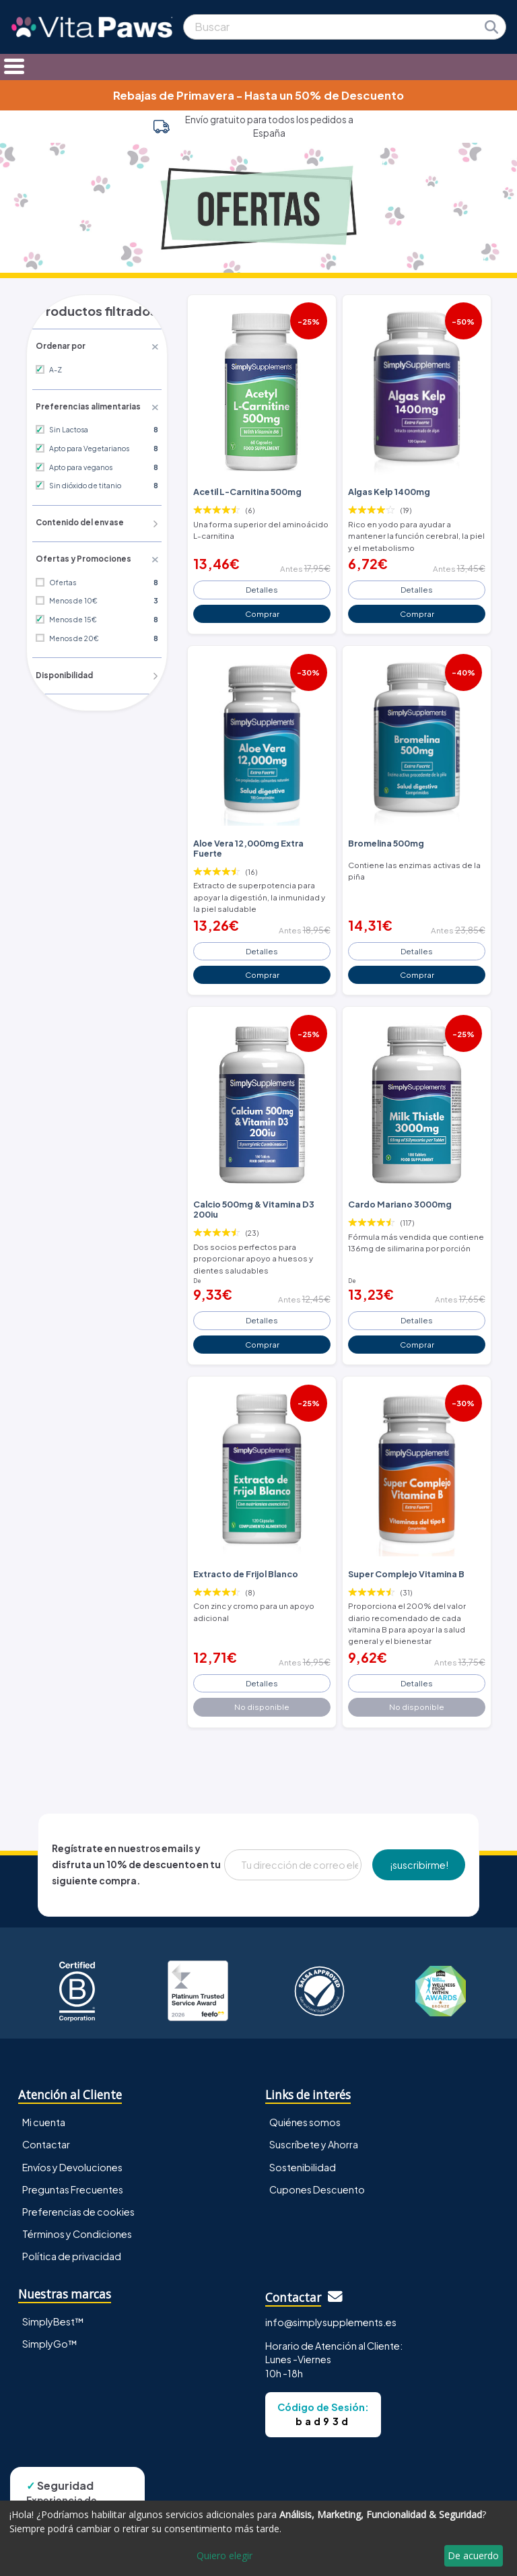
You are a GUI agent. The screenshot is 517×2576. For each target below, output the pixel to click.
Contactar (46, 2129)
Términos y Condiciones (77, 2218)
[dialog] (258, 2538)
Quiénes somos (305, 2107)
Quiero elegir (224, 2555)
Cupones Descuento (317, 2173)
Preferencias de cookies (78, 2195)
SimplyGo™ (49, 2327)
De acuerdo (473, 2555)
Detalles (262, 586)
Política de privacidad (71, 2240)
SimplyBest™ (53, 2305)
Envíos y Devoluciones (72, 2151)
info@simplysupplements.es (331, 2306)
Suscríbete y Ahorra (313, 2129)
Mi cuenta (43, 2107)
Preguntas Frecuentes (72, 2173)
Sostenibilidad (302, 2151)
